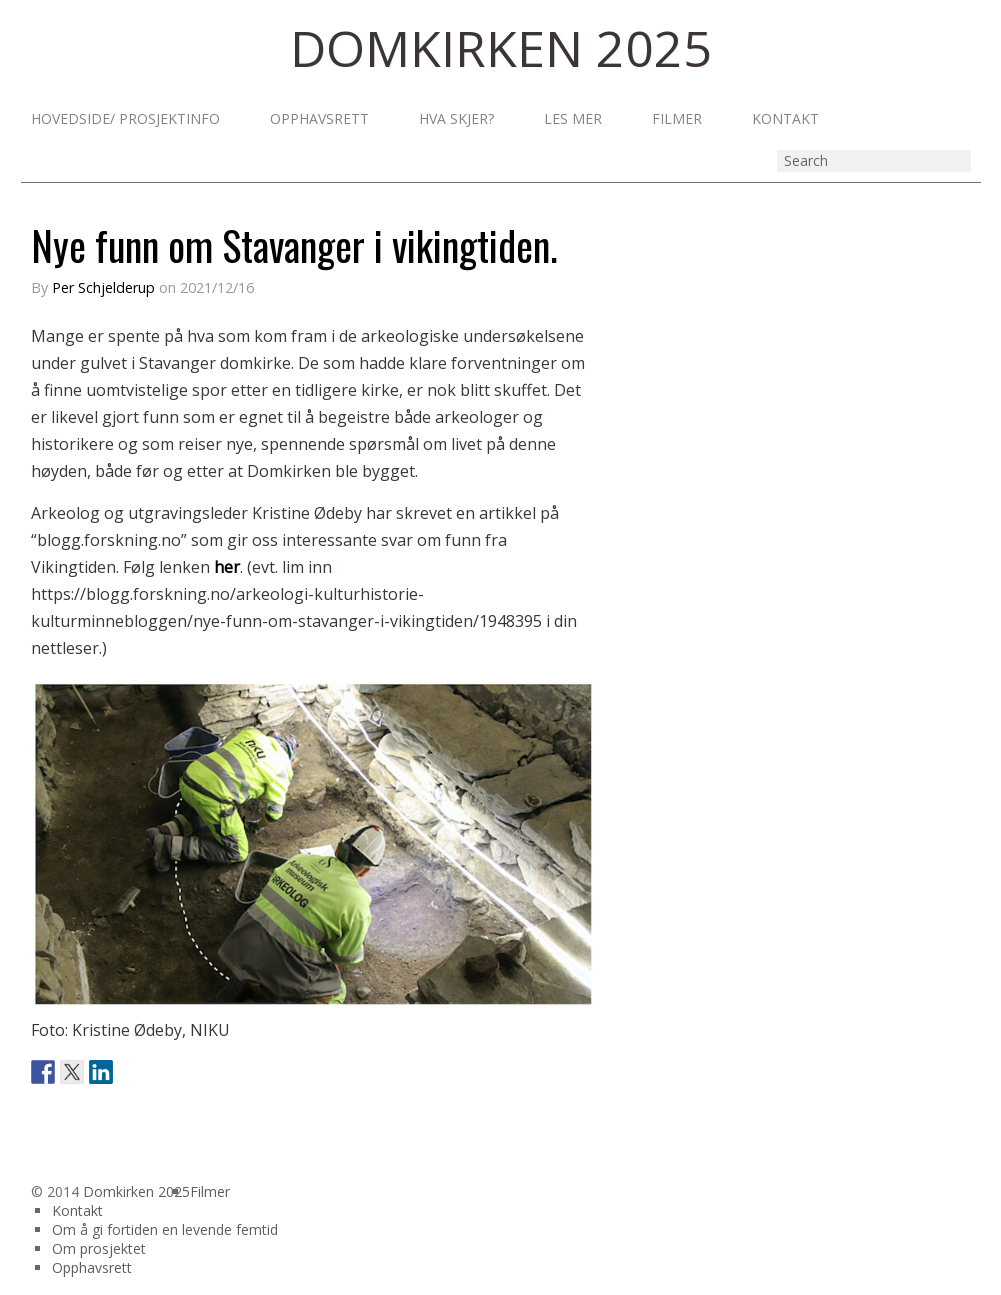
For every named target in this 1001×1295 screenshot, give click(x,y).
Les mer (573, 119)
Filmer (677, 119)
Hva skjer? (456, 119)
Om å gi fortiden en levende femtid (165, 1229)
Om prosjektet (99, 1248)
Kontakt (785, 119)
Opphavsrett (319, 119)
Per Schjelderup (103, 287)
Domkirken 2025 (136, 1191)
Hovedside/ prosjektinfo (125, 119)
